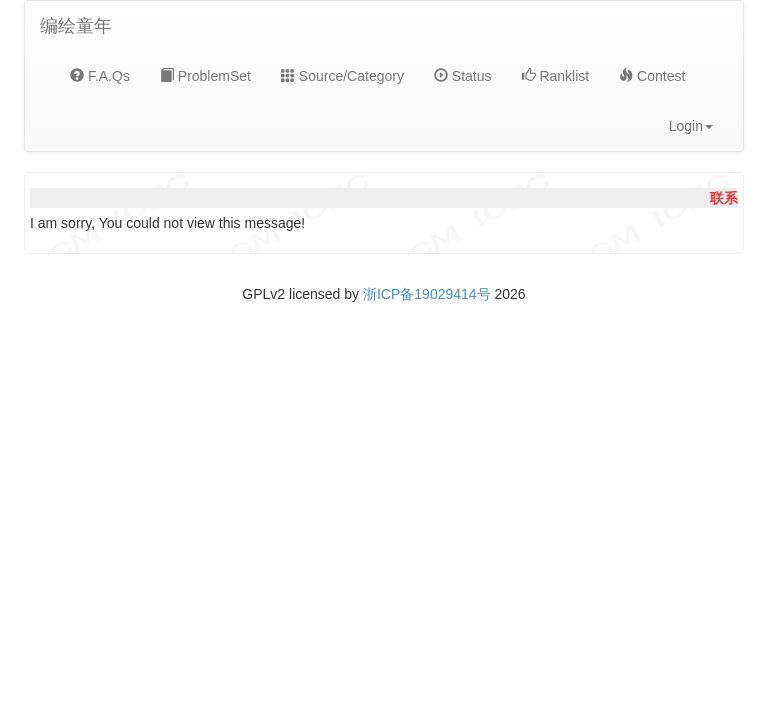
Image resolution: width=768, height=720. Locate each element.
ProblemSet (205, 76)
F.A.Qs (100, 76)
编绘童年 (76, 26)
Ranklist (556, 76)
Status (463, 76)
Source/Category (342, 76)
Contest (652, 76)
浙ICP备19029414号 (427, 294)
